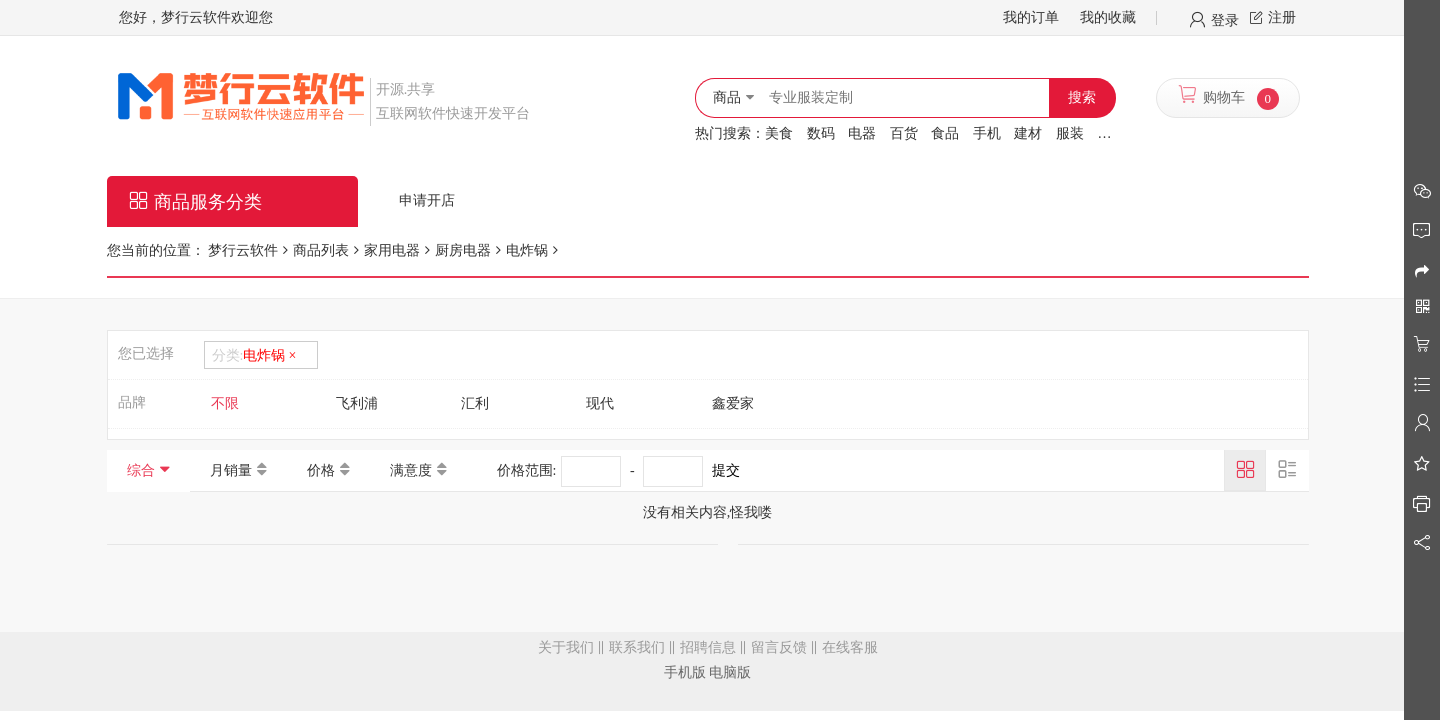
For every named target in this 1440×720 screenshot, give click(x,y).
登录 (1225, 19)
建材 (1028, 133)
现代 (600, 403)
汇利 (475, 403)
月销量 (231, 470)
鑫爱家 (733, 403)
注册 (1282, 17)
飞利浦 (357, 403)
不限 (225, 403)
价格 (321, 470)
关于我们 (566, 647)
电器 (862, 133)
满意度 (411, 470)
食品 (945, 133)
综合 (141, 470)
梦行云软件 (242, 250)
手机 (987, 133)
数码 (821, 133)
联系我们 (637, 647)
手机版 (685, 672)
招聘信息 (708, 647)
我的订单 (1031, 17)
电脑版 (730, 672)
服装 (1070, 133)
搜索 (1082, 97)
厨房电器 (463, 250)
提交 (726, 470)
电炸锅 (527, 250)
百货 (904, 133)
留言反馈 (779, 647)
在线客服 (850, 647)
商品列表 (321, 250)
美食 (779, 133)
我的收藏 (1108, 17)
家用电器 (392, 250)
